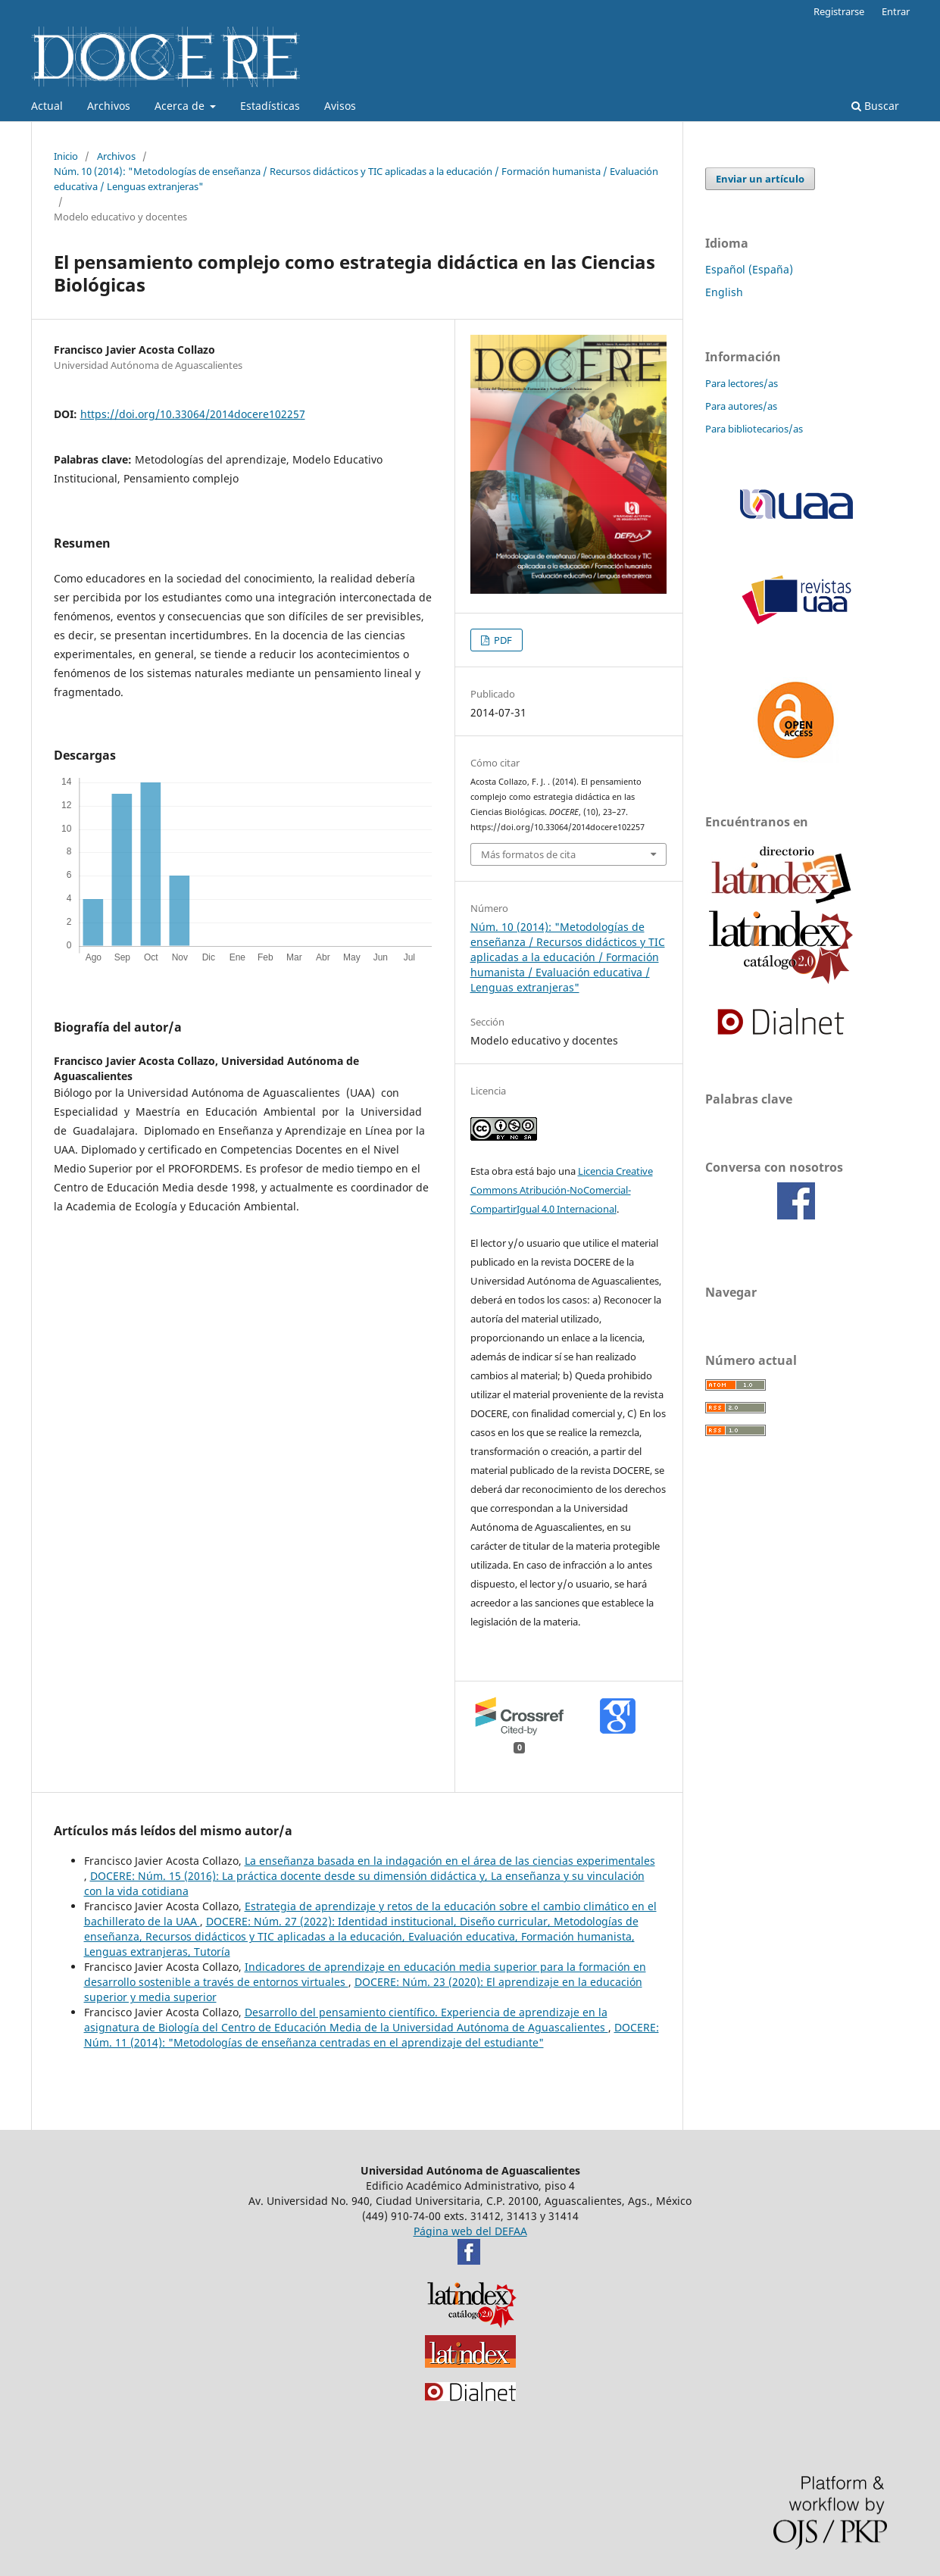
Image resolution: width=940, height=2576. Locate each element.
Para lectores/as (741, 383)
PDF (502, 640)
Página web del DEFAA (470, 2231)
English (724, 292)
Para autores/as (741, 406)
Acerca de (181, 105)
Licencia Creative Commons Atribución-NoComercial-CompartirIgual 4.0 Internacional (561, 1190)
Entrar (896, 11)
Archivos (108, 105)
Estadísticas (270, 105)
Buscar (875, 105)
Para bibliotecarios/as (754, 429)
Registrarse (839, 11)
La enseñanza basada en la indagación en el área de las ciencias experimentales (450, 1860)
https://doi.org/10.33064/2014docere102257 (192, 414)
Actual (47, 105)
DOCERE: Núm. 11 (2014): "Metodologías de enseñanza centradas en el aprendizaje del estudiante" (371, 2035)
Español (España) (749, 269)
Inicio (66, 156)
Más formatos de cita (528, 854)
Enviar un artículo (760, 179)
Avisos (340, 105)
